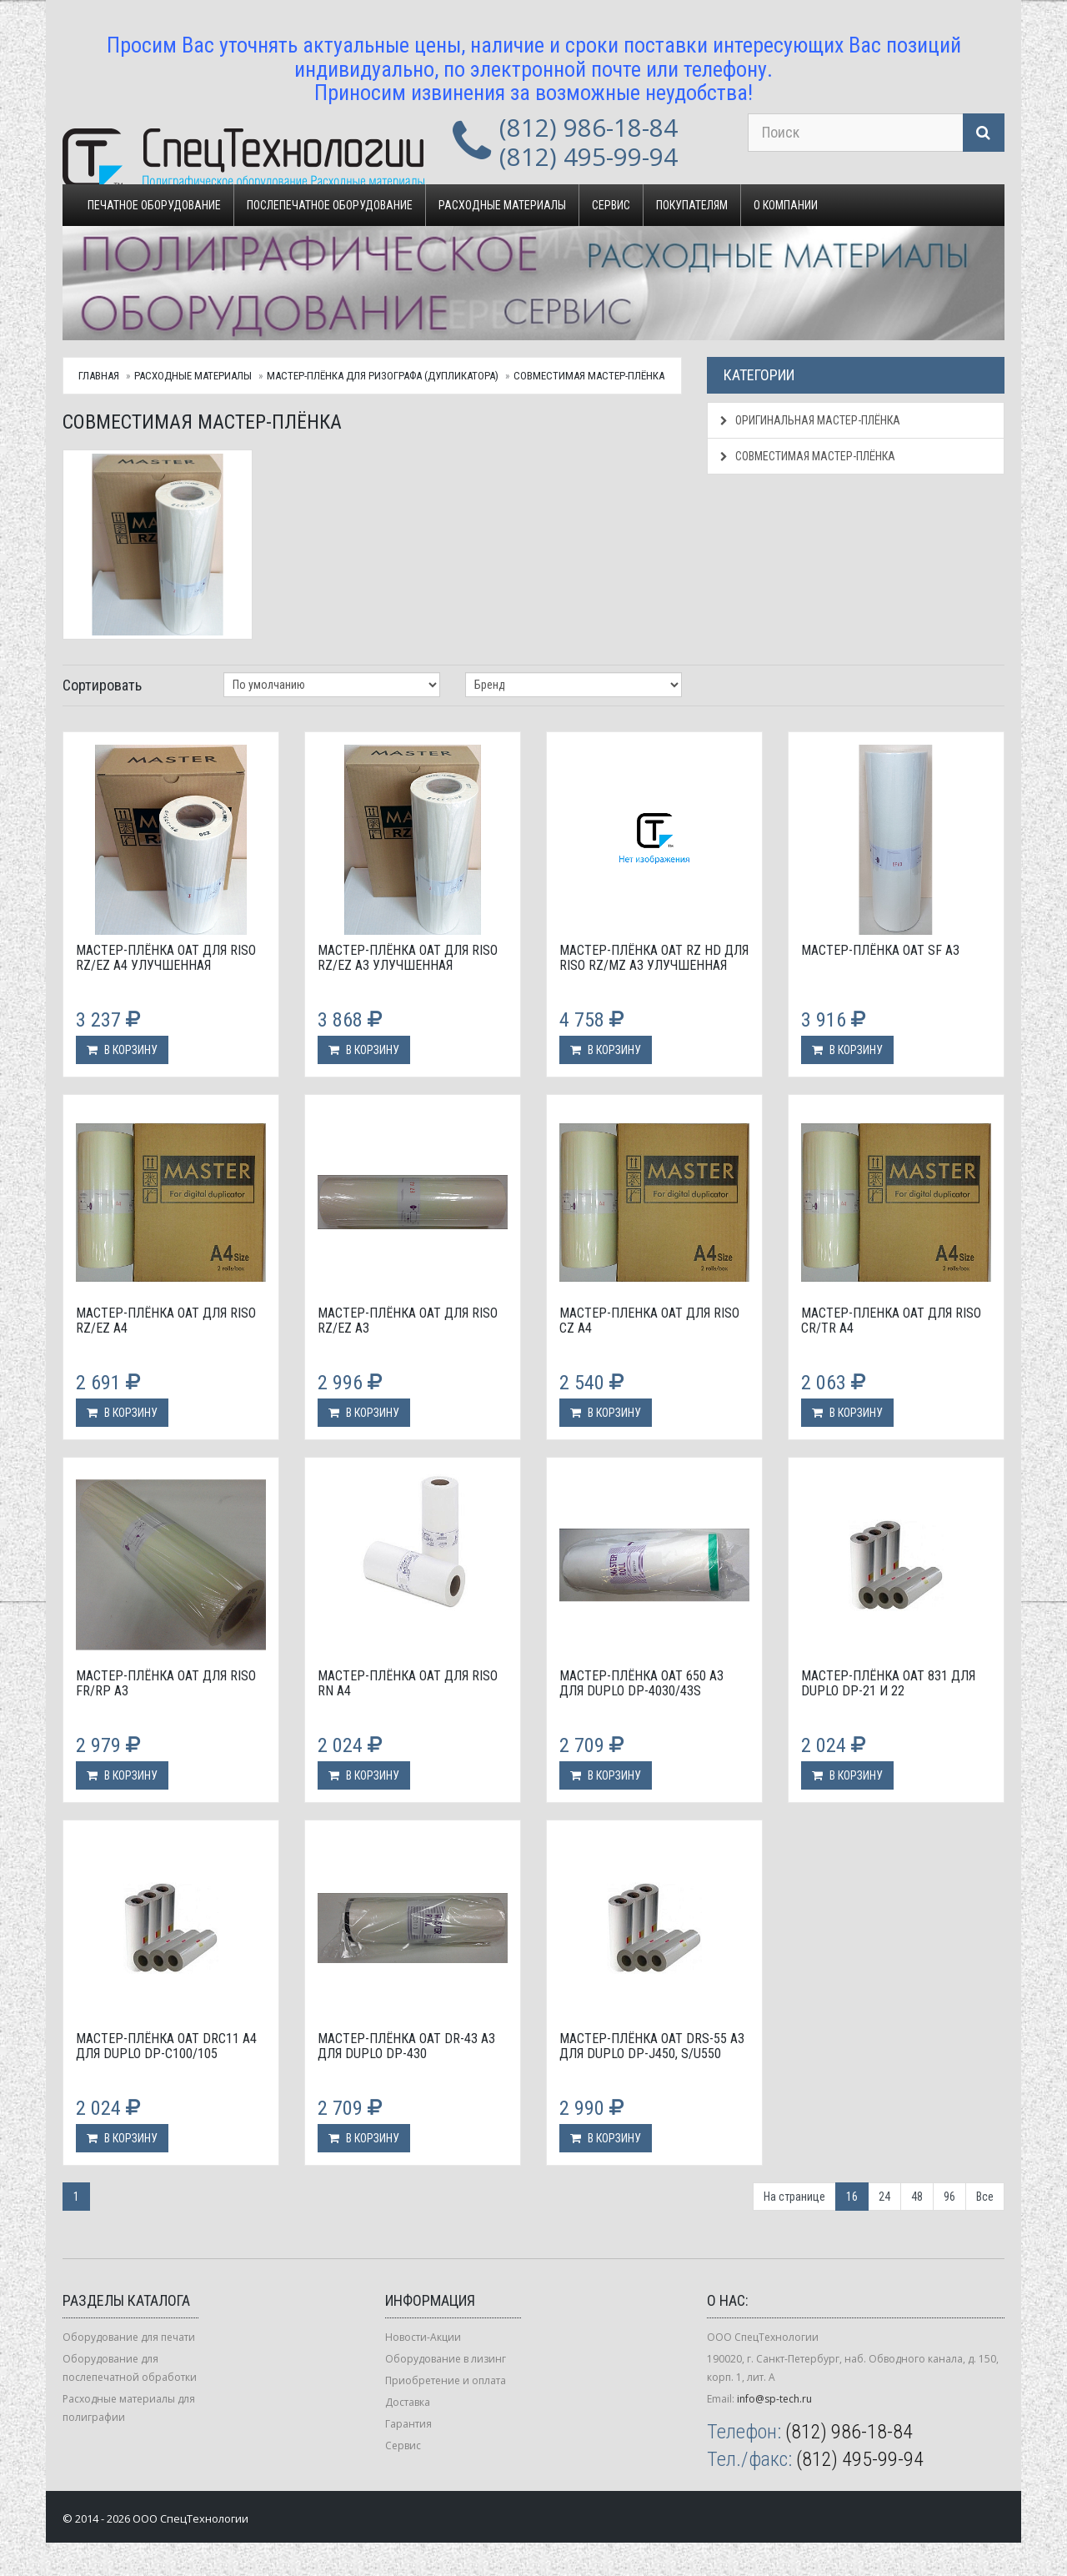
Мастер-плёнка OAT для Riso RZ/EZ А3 (408, 1320)
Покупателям (692, 205)
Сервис (611, 205)
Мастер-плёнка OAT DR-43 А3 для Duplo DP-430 (406, 2046)
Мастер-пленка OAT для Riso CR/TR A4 (891, 1320)
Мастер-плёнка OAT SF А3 (880, 950)
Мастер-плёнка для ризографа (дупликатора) (382, 375)
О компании (786, 205)
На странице (794, 2196)
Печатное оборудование (154, 205)
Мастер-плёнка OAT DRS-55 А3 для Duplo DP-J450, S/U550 (651, 2046)
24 (884, 2196)
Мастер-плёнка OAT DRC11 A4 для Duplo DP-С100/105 (166, 2046)
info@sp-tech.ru (774, 2399)
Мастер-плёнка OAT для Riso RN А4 (408, 1683)
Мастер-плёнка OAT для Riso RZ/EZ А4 (166, 1320)
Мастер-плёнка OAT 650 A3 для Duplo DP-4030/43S (641, 1683)
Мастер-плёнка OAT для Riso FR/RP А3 (166, 1683)
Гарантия (408, 2424)
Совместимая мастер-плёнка (588, 375)
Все (985, 2196)
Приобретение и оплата (445, 2380)
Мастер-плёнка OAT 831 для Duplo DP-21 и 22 (888, 1683)
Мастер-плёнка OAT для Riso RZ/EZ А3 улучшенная (408, 957)
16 (852, 2196)
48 (917, 2196)
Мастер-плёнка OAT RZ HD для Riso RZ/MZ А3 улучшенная (654, 957)
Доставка (407, 2402)
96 (949, 2196)
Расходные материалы (502, 205)
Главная (98, 375)
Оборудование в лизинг (445, 2359)
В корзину (122, 1050)
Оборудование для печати (129, 2337)
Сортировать (102, 685)
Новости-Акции (423, 2337)
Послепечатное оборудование (330, 205)
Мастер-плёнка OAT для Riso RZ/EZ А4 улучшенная (166, 957)
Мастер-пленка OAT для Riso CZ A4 (649, 1320)
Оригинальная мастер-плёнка (810, 420)
